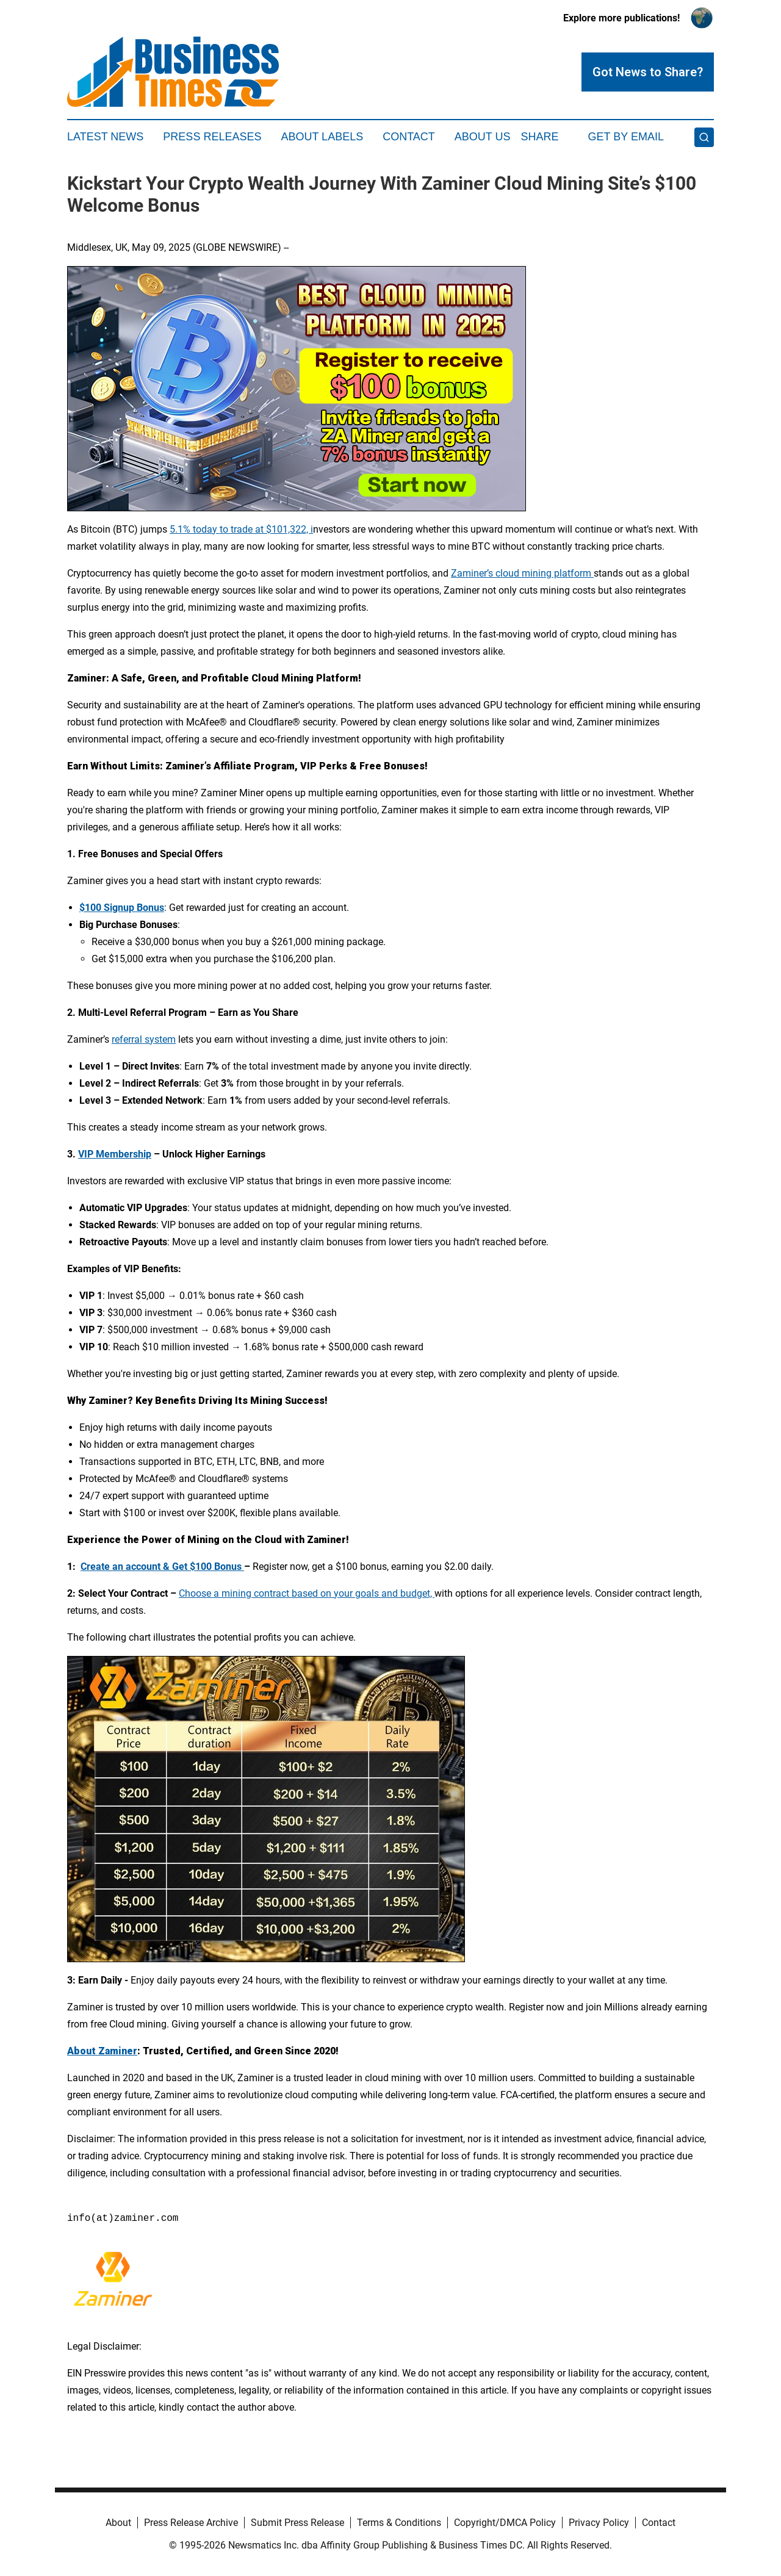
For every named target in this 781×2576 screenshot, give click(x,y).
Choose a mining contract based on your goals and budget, (306, 1593)
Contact (409, 137)
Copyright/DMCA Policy (505, 2522)
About (118, 2522)
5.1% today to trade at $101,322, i (241, 529)
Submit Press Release (297, 2522)
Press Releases (212, 137)
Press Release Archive (191, 2522)
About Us (483, 137)
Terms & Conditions (399, 2522)
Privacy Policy (599, 2522)
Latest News (105, 137)
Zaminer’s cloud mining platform (522, 573)
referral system (144, 1039)
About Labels (322, 137)
